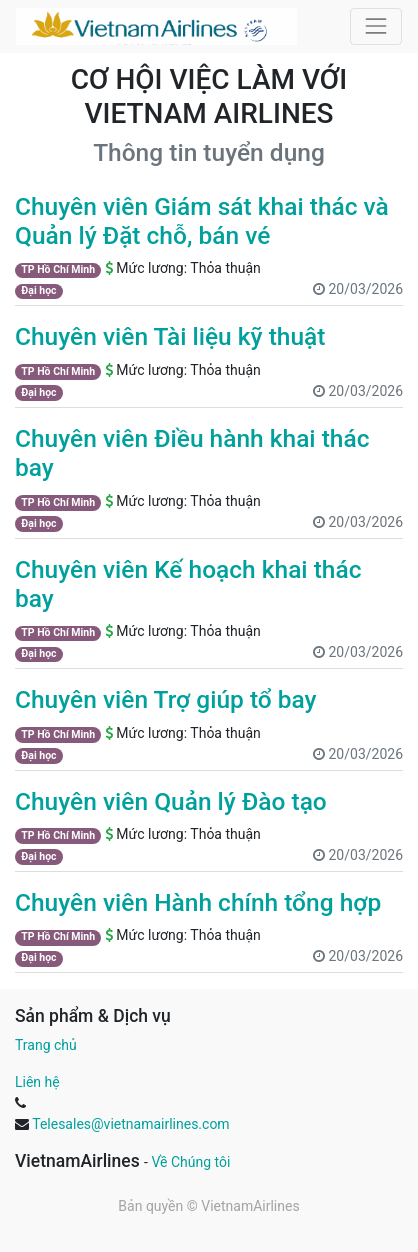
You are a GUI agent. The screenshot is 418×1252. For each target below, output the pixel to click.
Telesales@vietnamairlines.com (130, 1124)
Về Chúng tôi (190, 1162)
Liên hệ (37, 1082)
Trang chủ (46, 1045)
